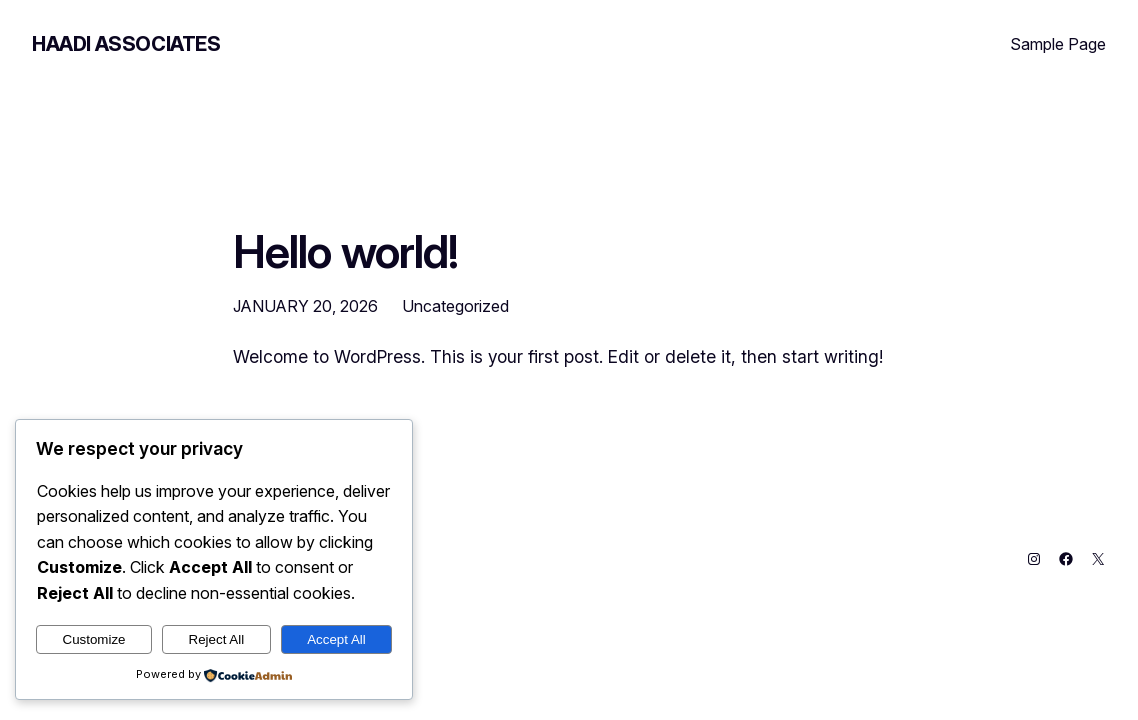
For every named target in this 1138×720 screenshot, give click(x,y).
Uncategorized (455, 306)
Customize (94, 639)
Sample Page (1058, 44)
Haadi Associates (126, 44)
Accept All (336, 639)
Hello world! (345, 252)
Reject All (217, 639)
